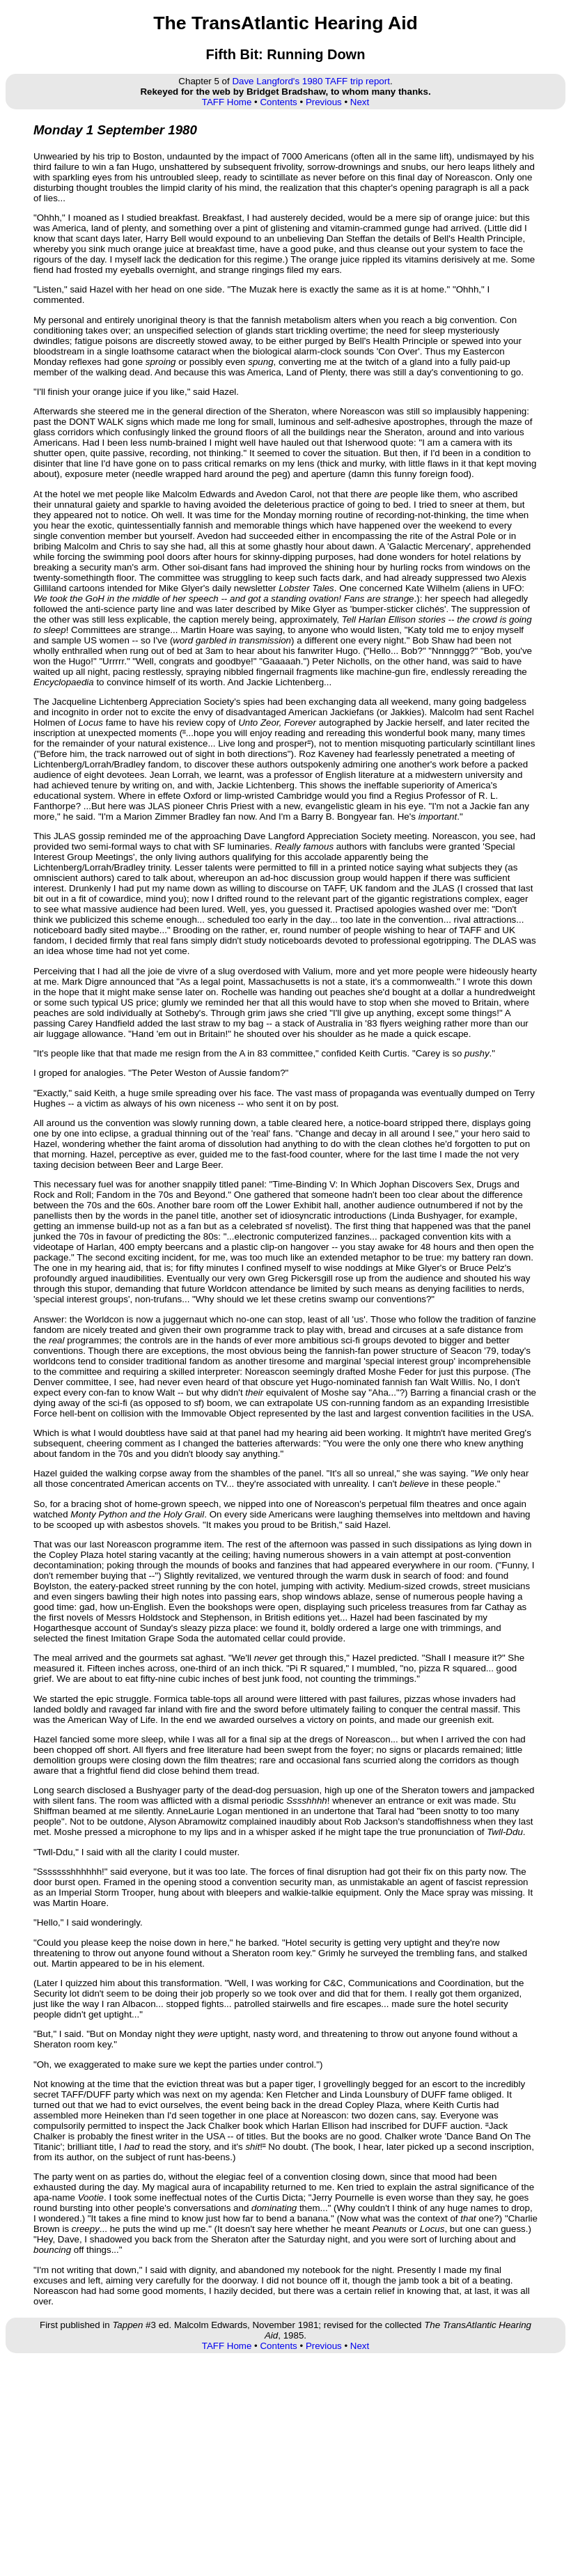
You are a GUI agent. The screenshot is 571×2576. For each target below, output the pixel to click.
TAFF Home (227, 102)
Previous (324, 102)
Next (359, 102)
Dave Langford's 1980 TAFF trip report (311, 81)
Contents (278, 102)
